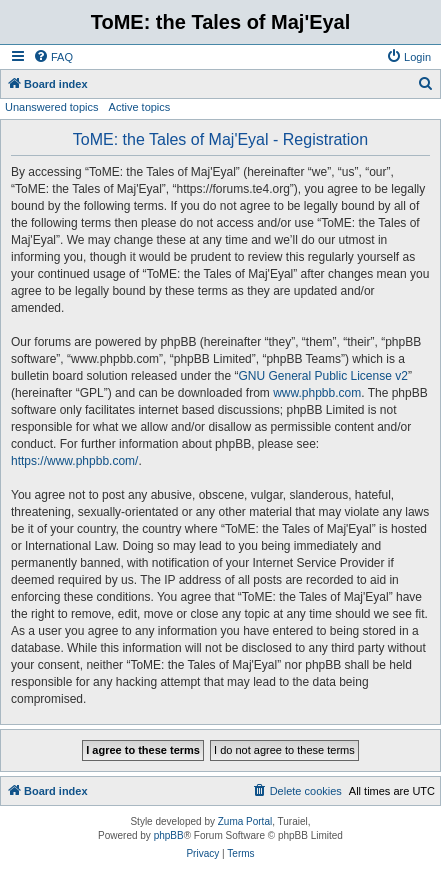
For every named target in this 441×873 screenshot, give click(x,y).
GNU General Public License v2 (322, 376)
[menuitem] (53, 57)
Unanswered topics (52, 107)
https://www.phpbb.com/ (74, 461)
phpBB (169, 835)
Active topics (140, 107)
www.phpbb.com (317, 393)
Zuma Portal (245, 821)
